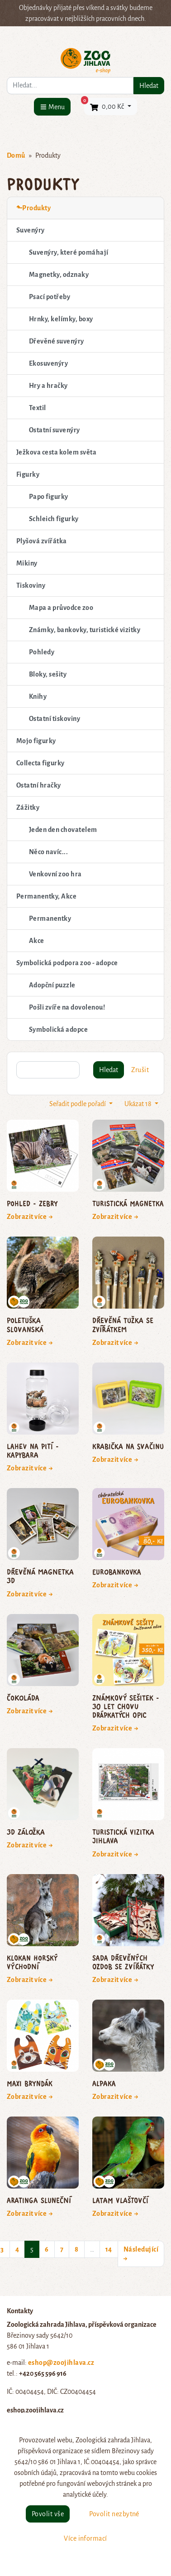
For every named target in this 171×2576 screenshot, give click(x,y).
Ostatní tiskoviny (54, 718)
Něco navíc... (48, 851)
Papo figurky (48, 496)
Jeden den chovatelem (63, 829)
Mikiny (27, 563)
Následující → (141, 2254)
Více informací (85, 2538)
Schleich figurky (54, 518)
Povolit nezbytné (114, 2514)
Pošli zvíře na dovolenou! (67, 1007)
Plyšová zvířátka (41, 541)
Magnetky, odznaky (59, 274)
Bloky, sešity (47, 674)
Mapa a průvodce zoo (61, 607)
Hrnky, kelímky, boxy (61, 319)
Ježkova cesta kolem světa (56, 452)
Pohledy (41, 652)
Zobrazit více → (30, 1216)
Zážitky (27, 807)
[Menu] (52, 107)
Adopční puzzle (52, 985)
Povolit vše (48, 2514)
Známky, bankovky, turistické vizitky (84, 629)
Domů (16, 155)
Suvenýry (30, 230)
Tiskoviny (30, 585)
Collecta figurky (40, 763)
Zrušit (140, 1069)
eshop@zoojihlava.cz (61, 2362)
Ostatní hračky (38, 785)
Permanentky (50, 918)
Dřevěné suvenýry (56, 341)
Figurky (27, 474)
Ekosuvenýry (48, 363)
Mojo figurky (36, 740)
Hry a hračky (48, 385)
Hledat (148, 85)
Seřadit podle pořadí (78, 1103)
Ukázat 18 (138, 1103)
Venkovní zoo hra (55, 874)
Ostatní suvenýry (54, 430)
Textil (37, 407)
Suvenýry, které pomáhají (69, 252)
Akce (36, 940)
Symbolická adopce (58, 1029)
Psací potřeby (49, 296)
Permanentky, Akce (46, 896)
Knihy (38, 696)
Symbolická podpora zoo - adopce (67, 963)
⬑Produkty (33, 208)
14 (108, 2249)
